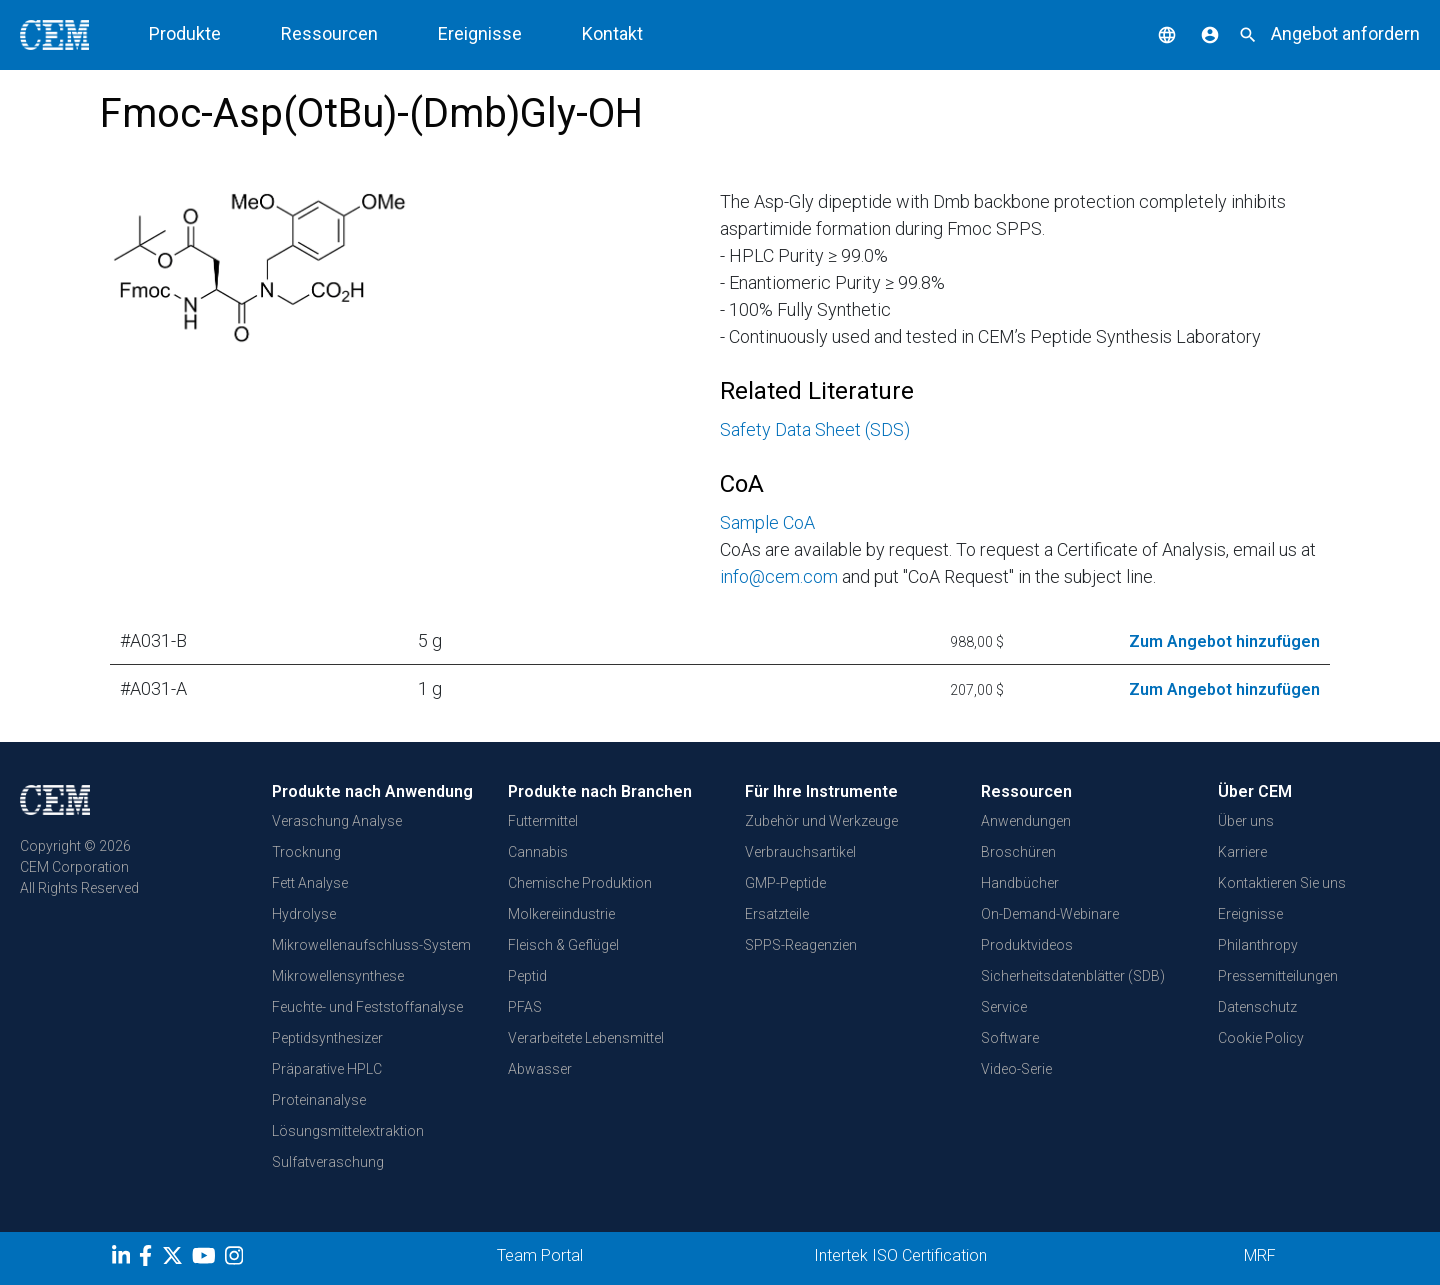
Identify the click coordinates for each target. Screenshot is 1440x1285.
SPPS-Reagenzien (801, 945)
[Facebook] (150, 1259)
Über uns (1246, 821)
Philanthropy (1258, 945)
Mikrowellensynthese (338, 976)
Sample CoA (767, 522)
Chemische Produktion (580, 883)
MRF (1260, 1255)
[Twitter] (175, 1259)
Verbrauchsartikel (800, 852)
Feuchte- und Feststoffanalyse (367, 1007)
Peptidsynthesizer (327, 1038)
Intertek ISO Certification (900, 1255)
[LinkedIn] (123, 1259)
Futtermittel (543, 821)
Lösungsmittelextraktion (348, 1131)
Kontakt (612, 33)
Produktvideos (1027, 945)
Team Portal (540, 1255)
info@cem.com (779, 576)
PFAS (525, 1007)
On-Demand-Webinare (1050, 914)
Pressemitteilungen (1278, 976)
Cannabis (538, 852)
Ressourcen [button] (329, 33)
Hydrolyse (304, 914)
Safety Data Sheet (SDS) (815, 429)
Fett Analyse (310, 883)
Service (1004, 1007)
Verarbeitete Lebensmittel (586, 1038)
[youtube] (206, 1259)
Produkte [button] (185, 33)
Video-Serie (1016, 1069)
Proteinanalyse (319, 1100)
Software (1010, 1038)
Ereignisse (480, 33)
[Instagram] (236, 1259)
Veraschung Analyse (337, 821)
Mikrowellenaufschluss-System (371, 945)
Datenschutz (1257, 1007)
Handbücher (1020, 883)
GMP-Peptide (785, 883)
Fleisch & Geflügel (563, 945)
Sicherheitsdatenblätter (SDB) (1073, 976)
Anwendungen (1026, 821)
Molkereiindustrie (561, 914)
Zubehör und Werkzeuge (821, 821)
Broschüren (1018, 852)
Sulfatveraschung (328, 1162)
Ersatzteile (777, 914)
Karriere (1242, 852)
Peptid (527, 976)
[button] (1152, 33)
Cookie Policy (1261, 1038)
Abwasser (540, 1069)
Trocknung (306, 852)
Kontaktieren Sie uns (1282, 883)
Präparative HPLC (327, 1069)
